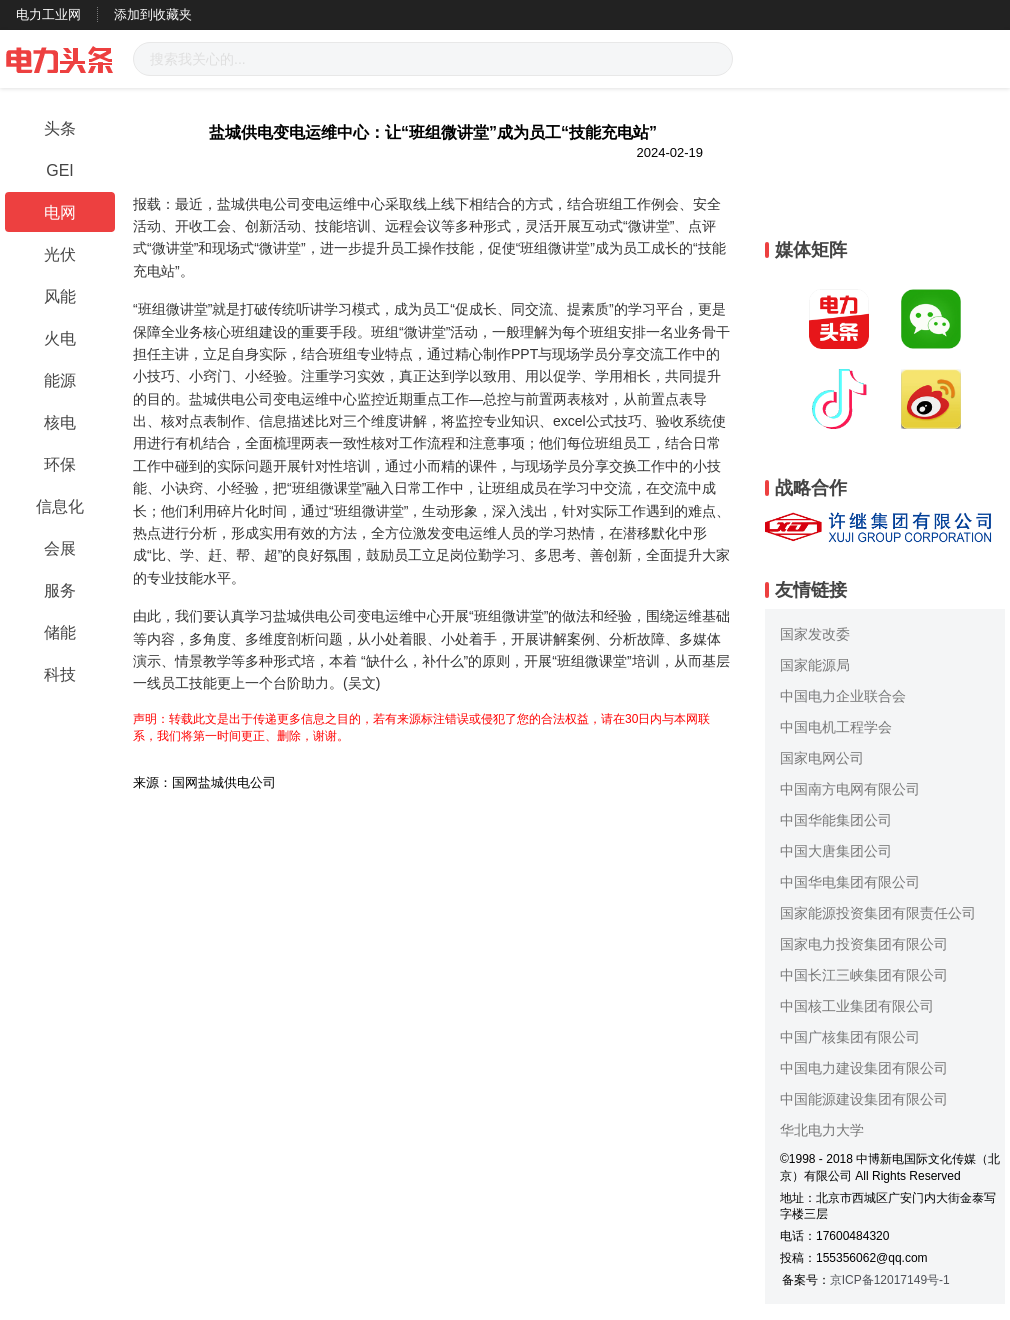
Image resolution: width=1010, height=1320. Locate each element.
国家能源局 (815, 665)
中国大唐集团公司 (836, 851)
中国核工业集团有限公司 (857, 1006)
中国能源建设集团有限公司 (864, 1099)
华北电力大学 (822, 1130)
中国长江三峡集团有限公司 (864, 975)
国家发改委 (815, 634)
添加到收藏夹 (153, 14)
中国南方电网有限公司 (850, 789)
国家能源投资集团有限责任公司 (878, 913)
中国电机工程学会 (836, 727)
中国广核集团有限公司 (850, 1037)
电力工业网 (48, 14)
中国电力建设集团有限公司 (864, 1068)
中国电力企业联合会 (843, 696)
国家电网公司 (822, 758)
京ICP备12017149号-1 (890, 1280)
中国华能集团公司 (836, 820)
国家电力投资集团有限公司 (864, 944)
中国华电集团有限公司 (850, 882)
